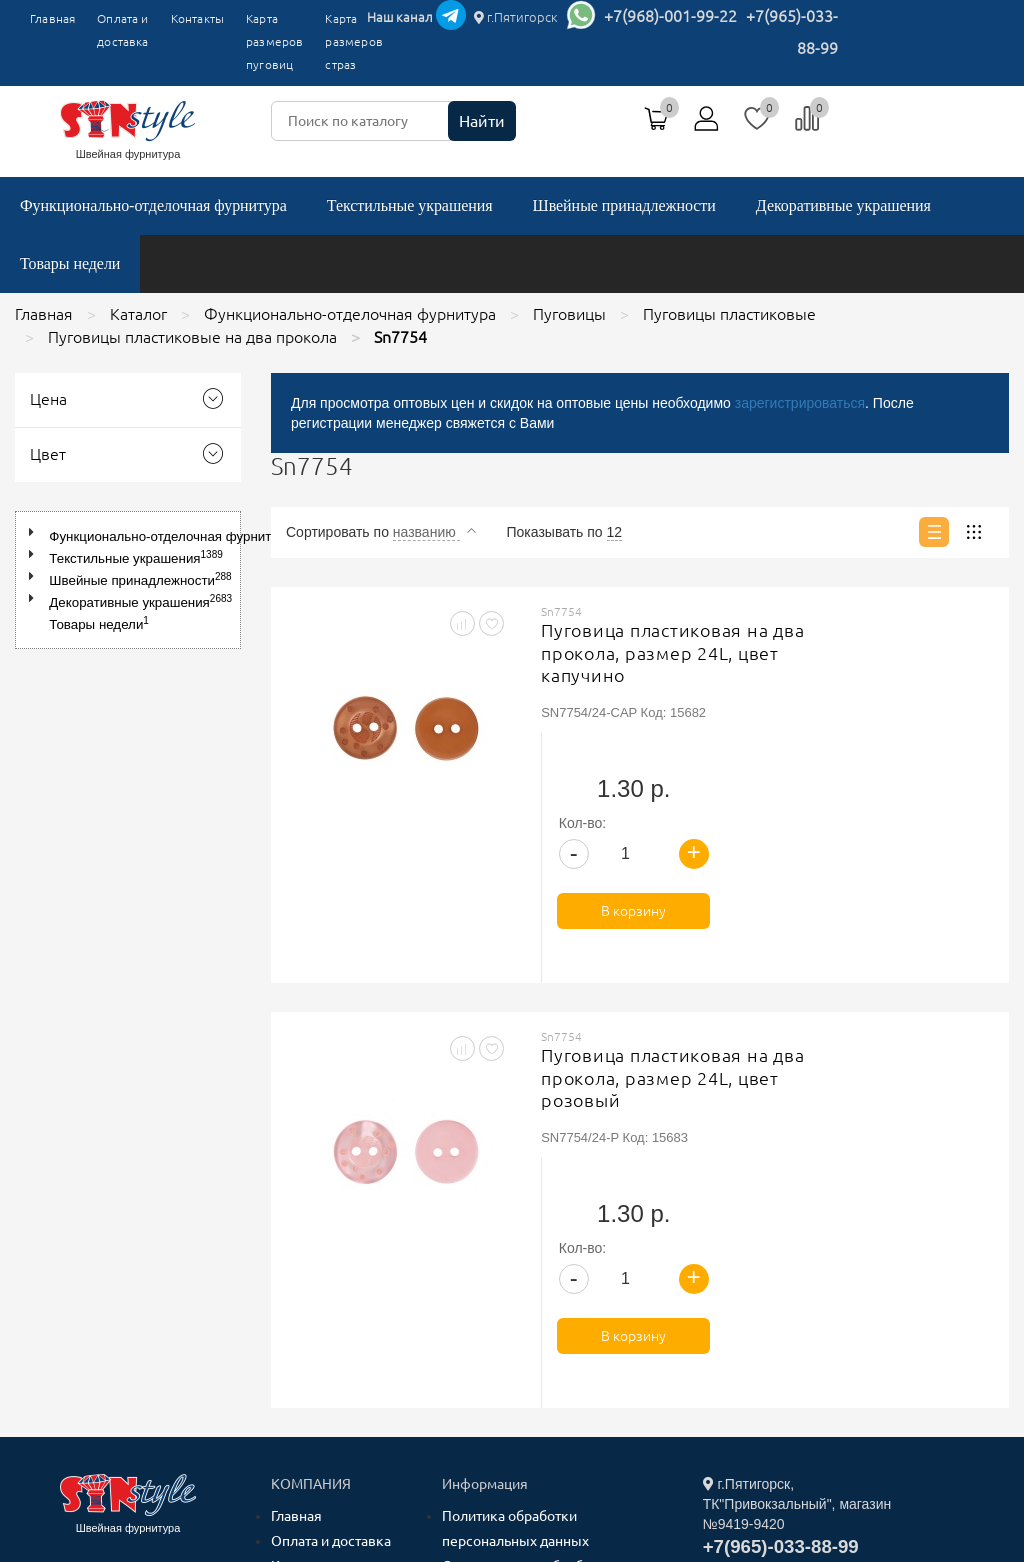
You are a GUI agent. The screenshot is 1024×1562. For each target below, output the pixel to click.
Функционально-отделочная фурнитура (153, 205)
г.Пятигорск (516, 17)
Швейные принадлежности (624, 205)
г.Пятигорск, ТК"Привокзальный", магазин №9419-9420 (797, 1212)
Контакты (197, 18)
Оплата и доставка (122, 30)
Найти (482, 121)
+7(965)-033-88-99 (781, 1254)
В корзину (917, 765)
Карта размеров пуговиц (274, 41)
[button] (35, 532)
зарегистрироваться (800, 403)
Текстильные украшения (410, 205)
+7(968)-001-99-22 (670, 16)
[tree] (128, 580)
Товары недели (70, 263)
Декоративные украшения (843, 205)
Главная (52, 18)
